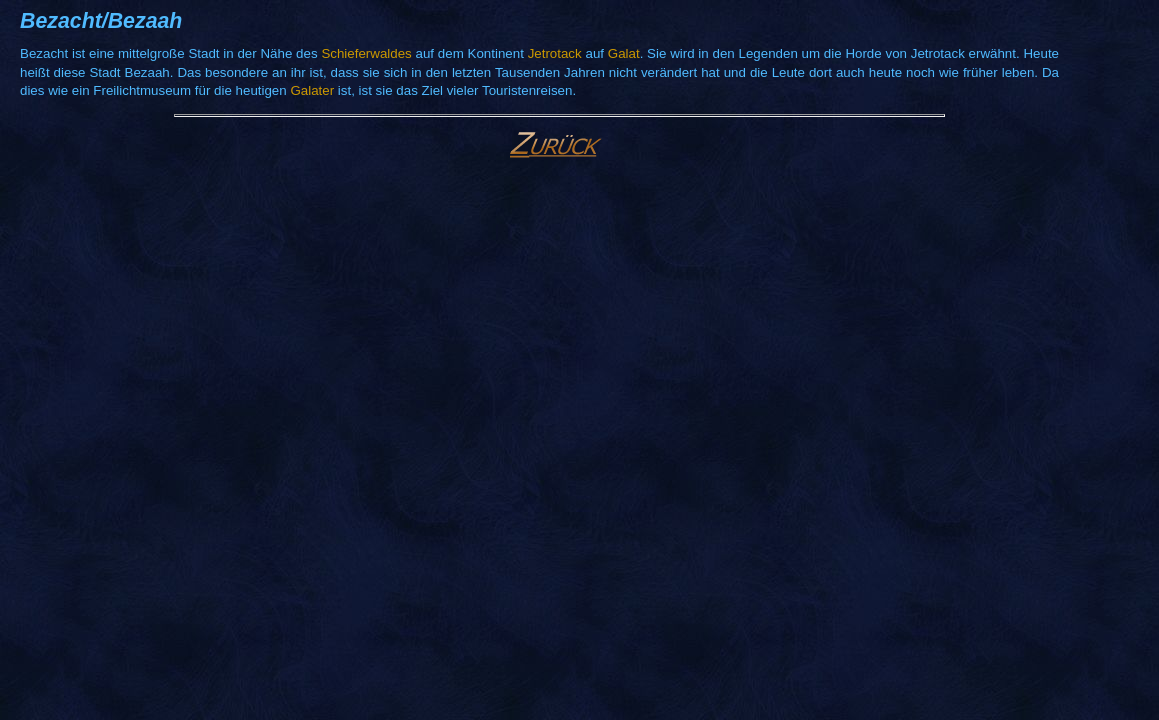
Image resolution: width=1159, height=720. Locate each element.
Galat (624, 53)
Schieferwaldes (366, 53)
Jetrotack (555, 53)
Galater (312, 90)
